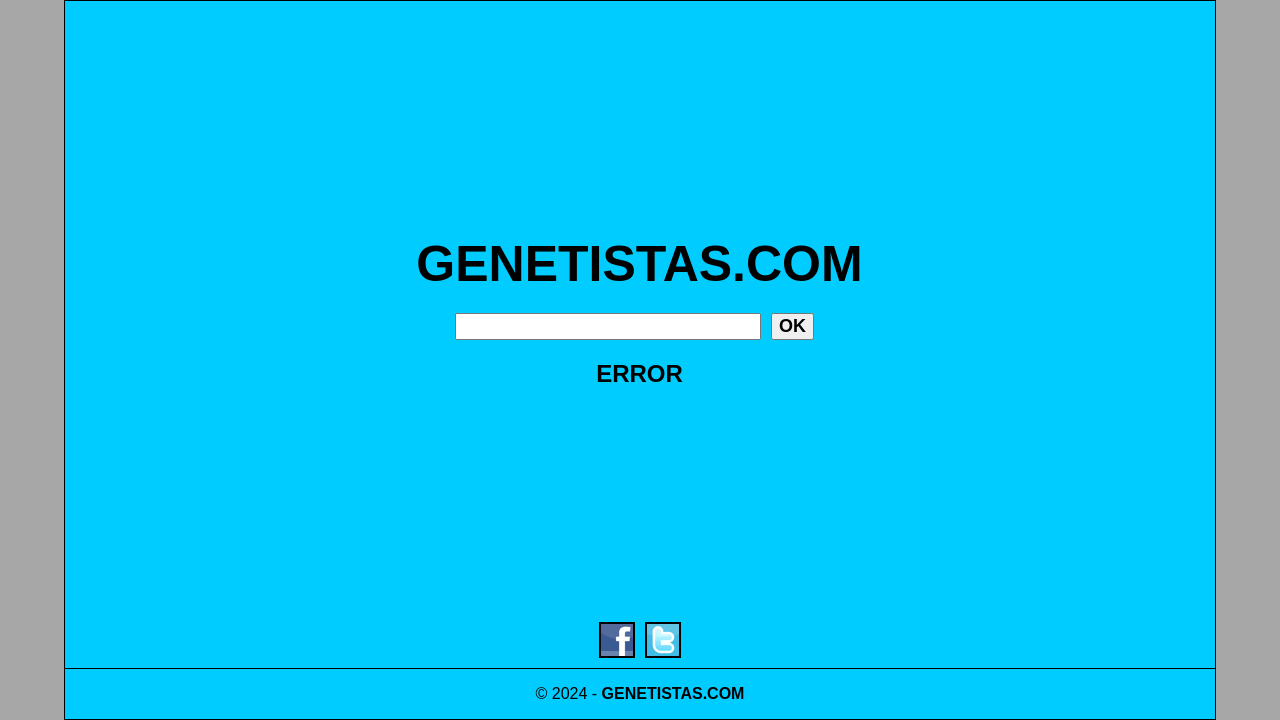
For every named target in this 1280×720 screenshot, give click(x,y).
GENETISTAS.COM (639, 264)
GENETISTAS (652, 693)
